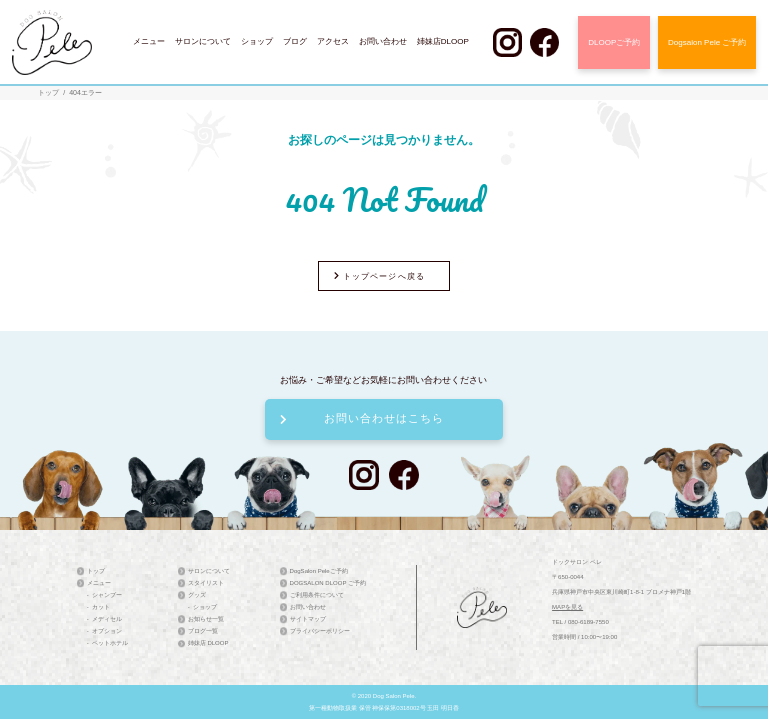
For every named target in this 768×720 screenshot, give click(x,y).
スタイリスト (206, 583)
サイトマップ (308, 619)
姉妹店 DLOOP (208, 643)
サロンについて (203, 41)
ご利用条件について (317, 595)
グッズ (197, 595)
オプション (107, 631)
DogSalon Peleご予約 (319, 571)
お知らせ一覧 (206, 619)
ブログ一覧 (203, 631)
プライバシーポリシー (320, 631)
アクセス (333, 41)
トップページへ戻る (379, 276)
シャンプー (107, 595)
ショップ (257, 41)
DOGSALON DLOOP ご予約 (328, 583)
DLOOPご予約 (614, 42)
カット (101, 607)
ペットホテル (110, 643)
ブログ (295, 41)
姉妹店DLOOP (443, 41)
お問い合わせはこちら (362, 418)
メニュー (149, 41)
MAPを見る (567, 607)
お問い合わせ (383, 41)
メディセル (107, 619)
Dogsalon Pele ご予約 (707, 42)
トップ (48, 92)
